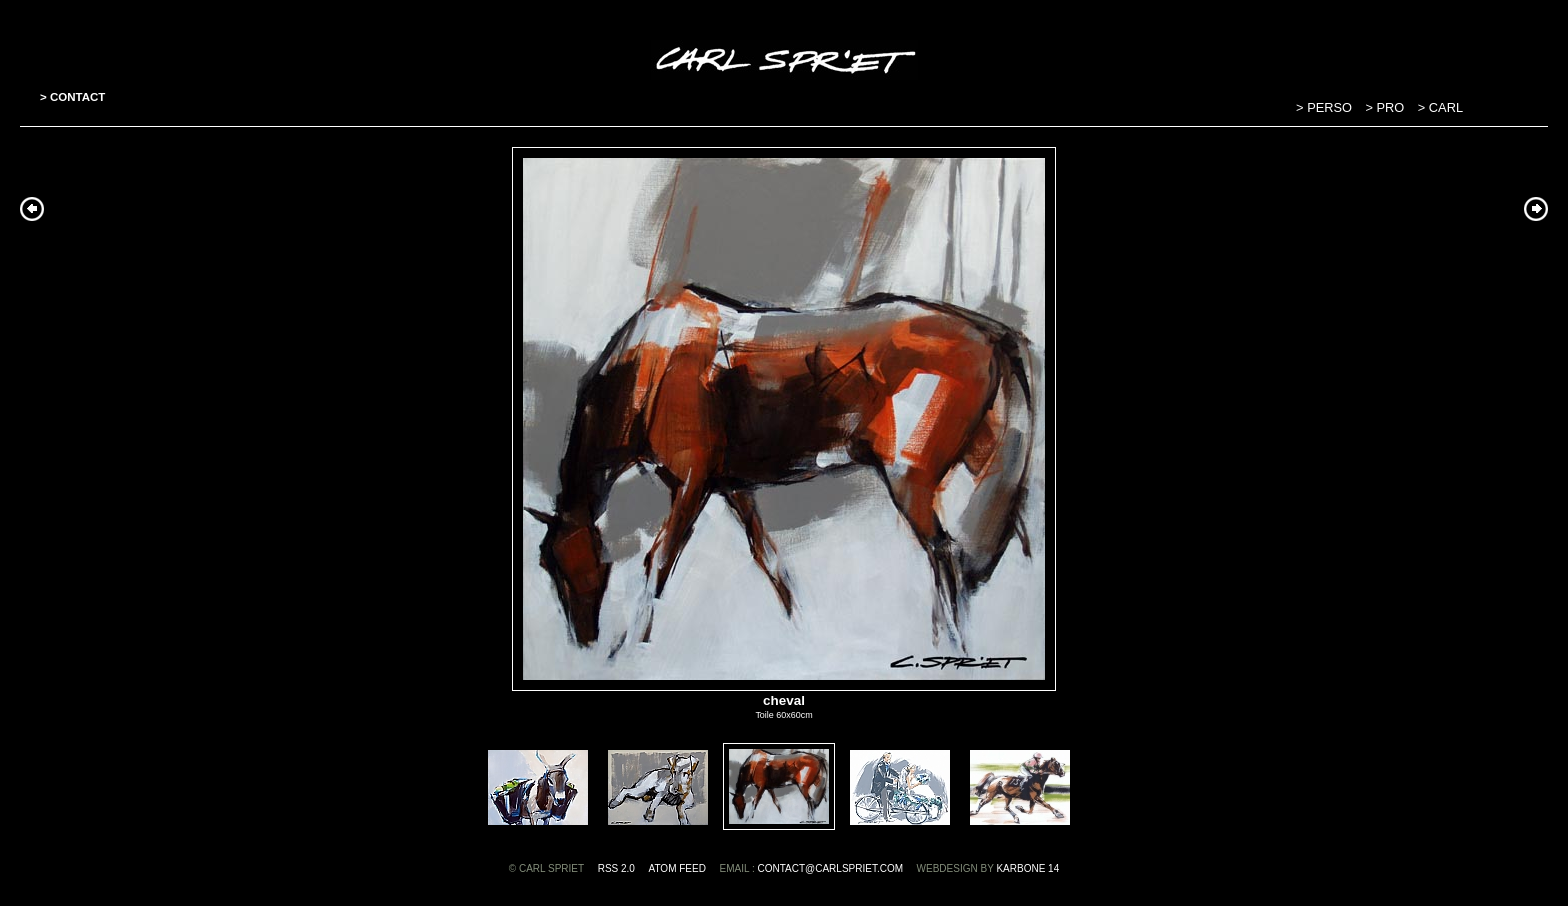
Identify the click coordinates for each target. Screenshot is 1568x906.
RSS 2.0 (616, 868)
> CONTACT (72, 97)
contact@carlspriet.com (830, 868)
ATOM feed (677, 868)
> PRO (1387, 107)
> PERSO (1325, 107)
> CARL (1440, 107)
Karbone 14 (1027, 868)
